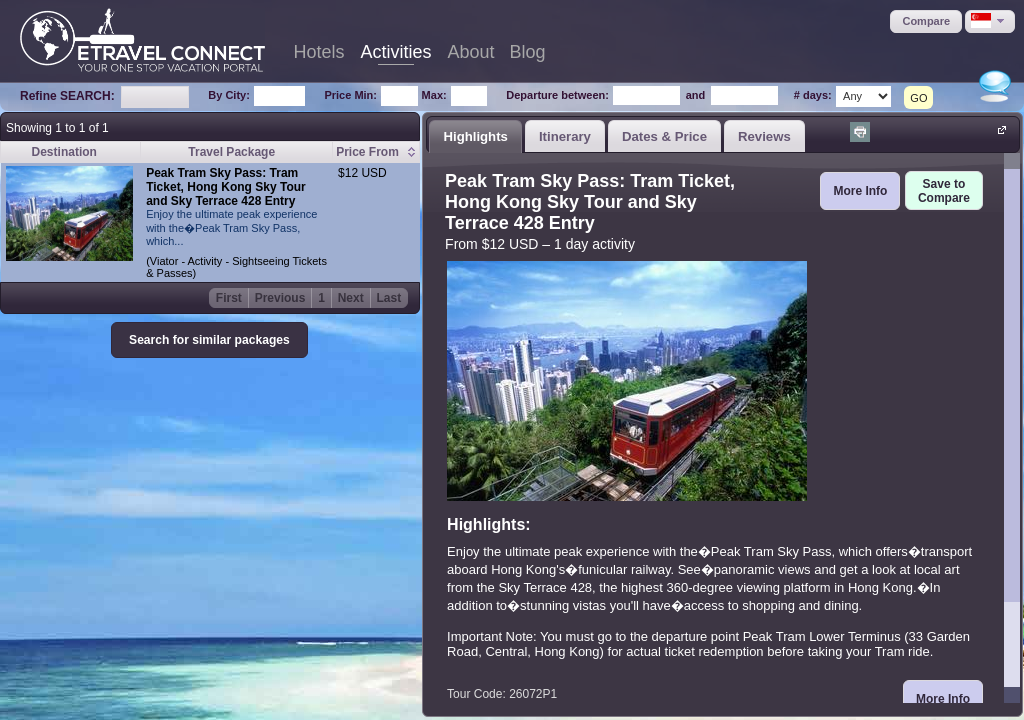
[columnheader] (376, 152)
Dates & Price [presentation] (664, 136)
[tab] (475, 136)
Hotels (318, 52)
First (229, 298)
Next (351, 298)
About (471, 52)
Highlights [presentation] (475, 136)
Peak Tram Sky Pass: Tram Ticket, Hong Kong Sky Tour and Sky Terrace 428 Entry (226, 187)
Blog (528, 52)
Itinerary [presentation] (565, 136)
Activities (396, 52)
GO (918, 98)
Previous (280, 298)
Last (389, 298)
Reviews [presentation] (764, 136)
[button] (926, 21)
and (696, 95)
